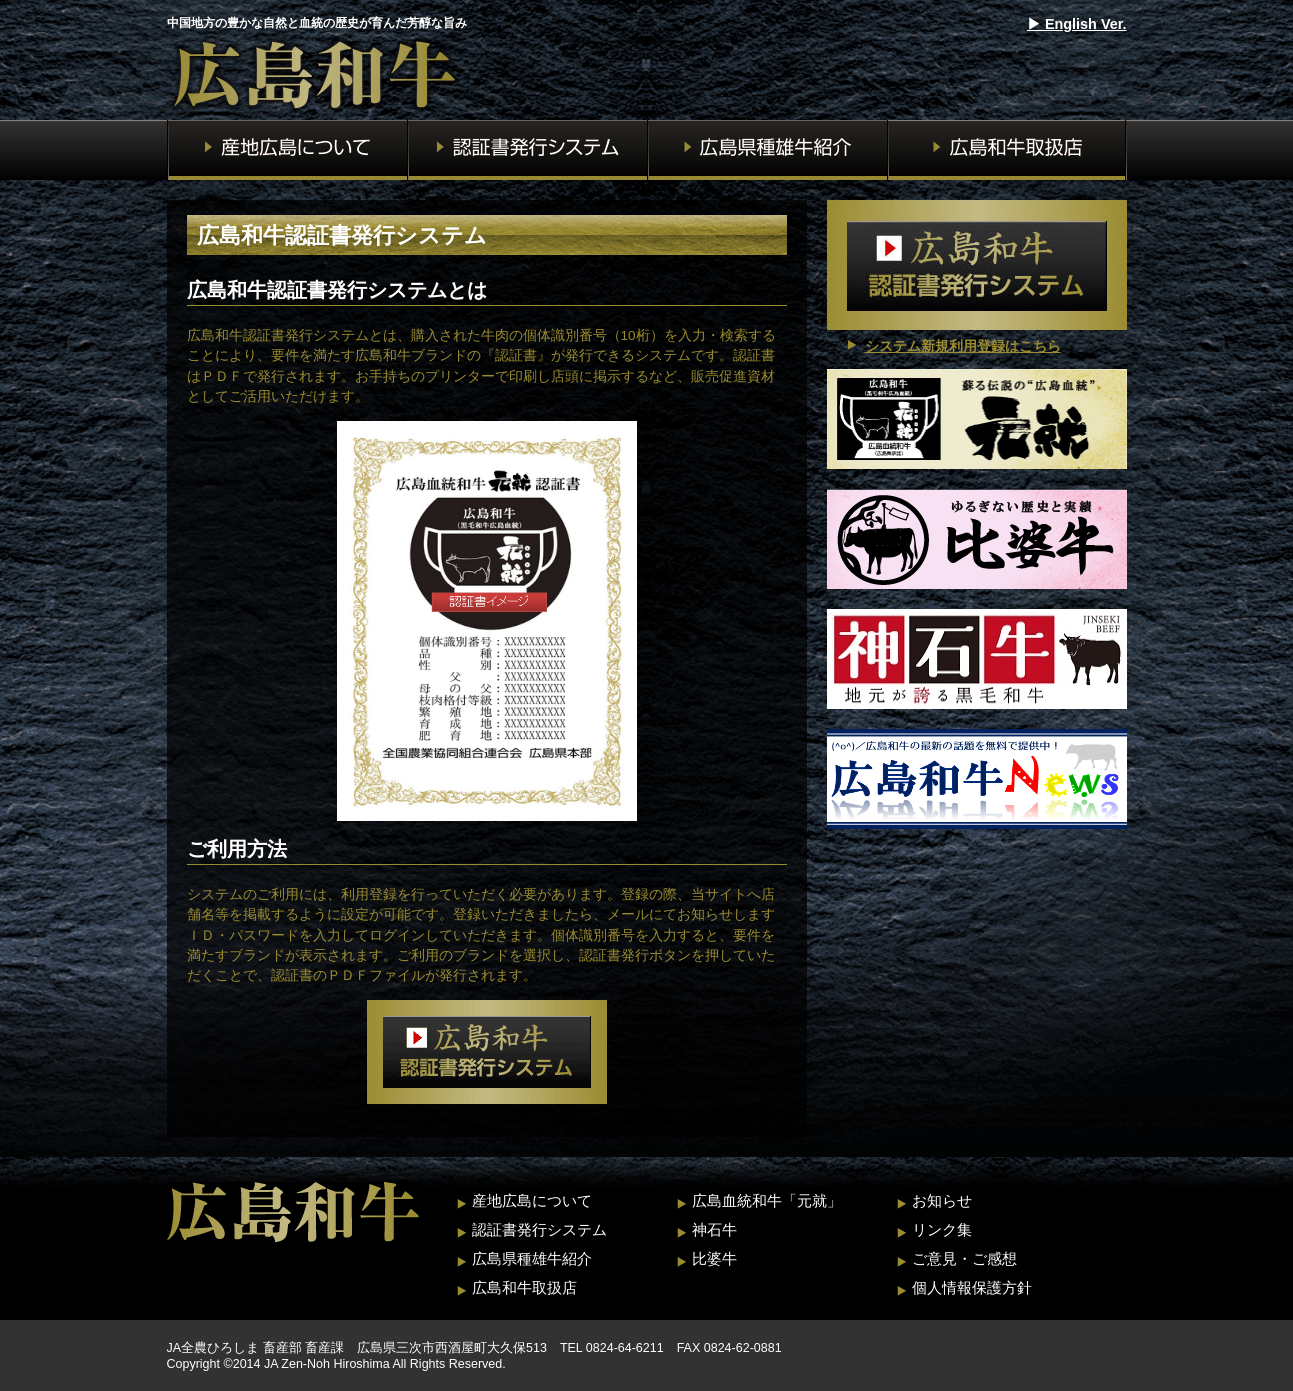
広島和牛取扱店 (524, 1287)
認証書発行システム (539, 1229)
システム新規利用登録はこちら (963, 346)
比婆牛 (714, 1258)
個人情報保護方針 (972, 1287)
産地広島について (532, 1200)
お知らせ (942, 1200)
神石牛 (714, 1229)
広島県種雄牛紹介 (532, 1258)
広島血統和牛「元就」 (767, 1200)
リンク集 (942, 1229)
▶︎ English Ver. (1077, 24)
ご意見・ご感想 (964, 1258)
